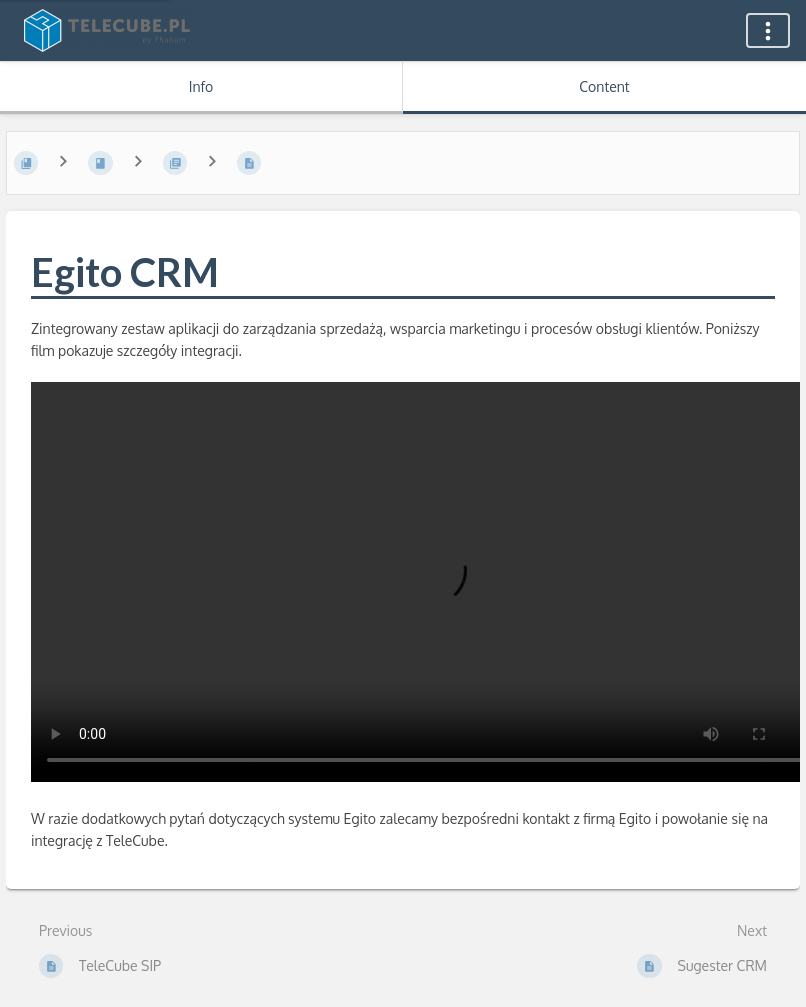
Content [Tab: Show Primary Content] (604, 86)
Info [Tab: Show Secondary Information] (201, 86)
